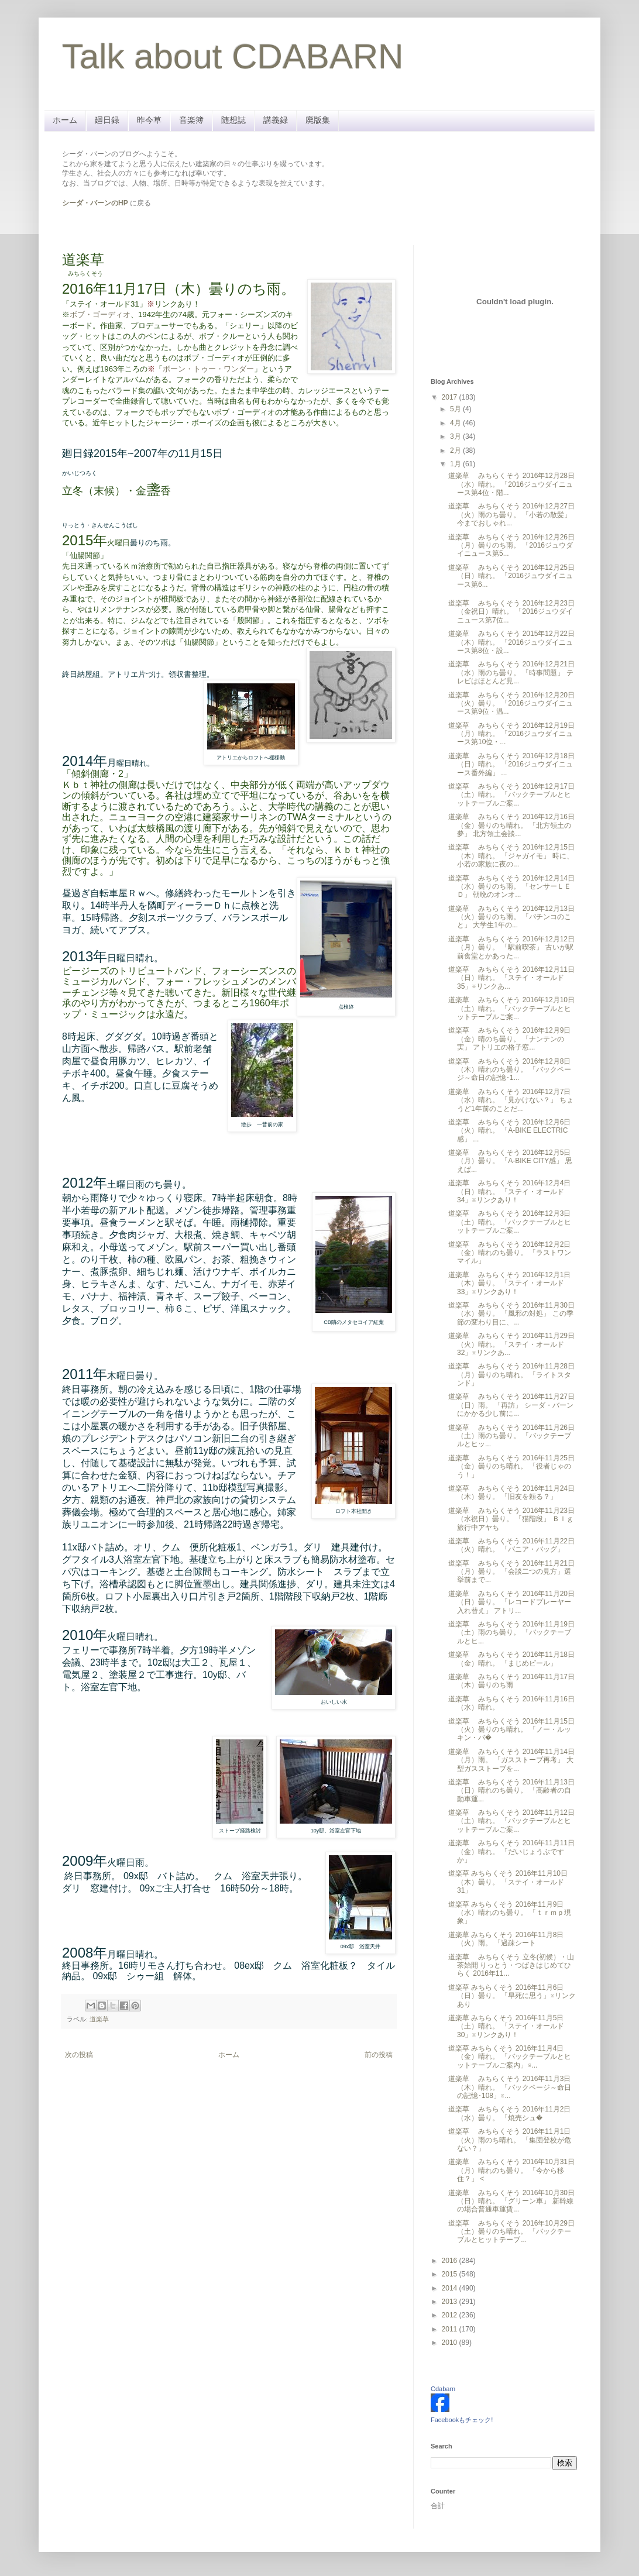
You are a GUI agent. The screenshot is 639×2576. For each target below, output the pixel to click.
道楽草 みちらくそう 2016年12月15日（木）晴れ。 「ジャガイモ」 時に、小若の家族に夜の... (511, 855)
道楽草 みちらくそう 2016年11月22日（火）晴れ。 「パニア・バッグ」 (511, 1545)
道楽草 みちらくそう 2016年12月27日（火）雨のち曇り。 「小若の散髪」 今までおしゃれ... (511, 514)
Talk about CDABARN (233, 56)
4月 (456, 423)
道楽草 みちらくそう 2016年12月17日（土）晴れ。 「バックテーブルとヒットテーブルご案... (511, 794)
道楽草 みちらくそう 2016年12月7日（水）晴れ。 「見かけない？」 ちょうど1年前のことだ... (510, 1100)
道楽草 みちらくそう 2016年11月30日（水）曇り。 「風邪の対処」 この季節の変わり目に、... (511, 1313)
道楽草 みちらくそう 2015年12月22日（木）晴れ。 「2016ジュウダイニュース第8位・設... (511, 642)
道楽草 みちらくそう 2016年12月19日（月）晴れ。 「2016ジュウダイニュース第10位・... (511, 734)
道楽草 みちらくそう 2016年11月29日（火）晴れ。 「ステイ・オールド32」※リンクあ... (511, 1344)
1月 (456, 464)
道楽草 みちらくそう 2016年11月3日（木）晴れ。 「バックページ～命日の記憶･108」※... (509, 2087)
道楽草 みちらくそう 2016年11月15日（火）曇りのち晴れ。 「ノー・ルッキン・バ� (511, 1729)
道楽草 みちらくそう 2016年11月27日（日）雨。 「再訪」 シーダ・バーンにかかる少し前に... (511, 1405)
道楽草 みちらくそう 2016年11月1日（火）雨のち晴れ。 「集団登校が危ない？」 (509, 2139)
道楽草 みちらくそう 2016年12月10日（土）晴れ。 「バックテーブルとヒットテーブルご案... (511, 1008)
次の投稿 (79, 2055)
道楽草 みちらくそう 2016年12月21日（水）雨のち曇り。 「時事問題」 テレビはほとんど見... (511, 672)
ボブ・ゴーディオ (100, 314)
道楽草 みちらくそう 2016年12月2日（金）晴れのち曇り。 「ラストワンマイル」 (509, 1252)
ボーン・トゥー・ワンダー (208, 368)
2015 (450, 2274)
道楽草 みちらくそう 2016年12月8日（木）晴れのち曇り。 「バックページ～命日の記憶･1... (509, 1069)
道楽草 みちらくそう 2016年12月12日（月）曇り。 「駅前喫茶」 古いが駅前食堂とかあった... (511, 947)
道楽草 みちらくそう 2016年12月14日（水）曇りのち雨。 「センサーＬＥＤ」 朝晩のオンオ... (511, 886)
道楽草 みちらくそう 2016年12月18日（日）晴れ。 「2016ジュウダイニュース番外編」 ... (511, 764)
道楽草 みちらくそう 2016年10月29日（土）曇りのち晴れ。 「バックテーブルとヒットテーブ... (511, 2231)
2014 (450, 2288)
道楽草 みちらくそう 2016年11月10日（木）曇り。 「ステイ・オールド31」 (508, 1881)
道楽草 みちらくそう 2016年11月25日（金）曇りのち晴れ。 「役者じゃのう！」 (511, 1466)
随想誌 (233, 120)
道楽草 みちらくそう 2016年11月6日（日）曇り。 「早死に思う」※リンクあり (512, 1995)
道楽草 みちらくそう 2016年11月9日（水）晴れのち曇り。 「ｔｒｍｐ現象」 (509, 1912)
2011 (450, 2329)
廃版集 (317, 120)
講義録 (275, 120)
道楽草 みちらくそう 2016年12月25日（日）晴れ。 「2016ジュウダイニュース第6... (511, 576)
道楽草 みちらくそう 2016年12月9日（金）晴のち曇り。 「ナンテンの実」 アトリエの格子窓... (509, 1038)
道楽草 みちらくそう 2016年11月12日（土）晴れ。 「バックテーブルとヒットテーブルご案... (511, 1821)
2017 (450, 397)
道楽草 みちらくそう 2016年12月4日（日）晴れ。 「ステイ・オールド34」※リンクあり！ (509, 1191)
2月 (456, 450)
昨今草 (149, 120)
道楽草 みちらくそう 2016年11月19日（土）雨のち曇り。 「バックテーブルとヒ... (511, 1632)
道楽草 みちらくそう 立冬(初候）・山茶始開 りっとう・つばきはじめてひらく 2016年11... (511, 1965)
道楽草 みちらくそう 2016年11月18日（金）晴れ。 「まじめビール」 (511, 1658)
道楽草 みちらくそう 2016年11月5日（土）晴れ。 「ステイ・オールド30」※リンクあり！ (506, 2026)
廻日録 (107, 120)
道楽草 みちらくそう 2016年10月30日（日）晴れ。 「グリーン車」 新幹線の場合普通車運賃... (511, 2201)
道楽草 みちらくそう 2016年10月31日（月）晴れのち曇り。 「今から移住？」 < (511, 2170)
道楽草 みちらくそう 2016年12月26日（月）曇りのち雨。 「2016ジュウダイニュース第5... (511, 545)
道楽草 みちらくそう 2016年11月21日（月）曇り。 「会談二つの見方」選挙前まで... (511, 1571)
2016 (450, 2261)
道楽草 (99, 2019)
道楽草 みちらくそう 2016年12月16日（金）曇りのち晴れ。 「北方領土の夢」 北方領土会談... (511, 825)
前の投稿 (379, 2055)
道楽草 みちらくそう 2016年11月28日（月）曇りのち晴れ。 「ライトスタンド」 (511, 1374)
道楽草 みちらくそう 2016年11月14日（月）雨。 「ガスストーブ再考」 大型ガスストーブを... (511, 1760)
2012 (450, 2315)
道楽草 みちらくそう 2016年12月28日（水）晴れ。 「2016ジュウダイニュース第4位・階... (511, 484)
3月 (456, 436)
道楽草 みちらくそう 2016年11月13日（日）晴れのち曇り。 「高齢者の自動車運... (511, 1790)
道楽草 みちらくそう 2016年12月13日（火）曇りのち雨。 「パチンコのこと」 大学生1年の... (511, 917)
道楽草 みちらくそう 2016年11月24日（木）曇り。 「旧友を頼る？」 (511, 1492)
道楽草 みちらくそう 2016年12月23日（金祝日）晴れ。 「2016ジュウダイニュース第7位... (511, 611)
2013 (450, 2302)
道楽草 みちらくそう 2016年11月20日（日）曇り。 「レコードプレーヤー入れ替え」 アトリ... (511, 1602)
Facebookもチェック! (462, 2419)
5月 (456, 409)
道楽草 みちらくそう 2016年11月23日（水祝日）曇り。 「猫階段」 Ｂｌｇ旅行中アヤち (511, 1519)
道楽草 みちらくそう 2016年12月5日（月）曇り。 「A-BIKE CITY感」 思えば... (510, 1161)
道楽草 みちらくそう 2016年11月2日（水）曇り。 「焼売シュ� (509, 2113)
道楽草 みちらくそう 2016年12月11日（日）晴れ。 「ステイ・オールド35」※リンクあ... (511, 977)
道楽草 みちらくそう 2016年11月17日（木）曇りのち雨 (511, 1681)
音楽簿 (191, 120)
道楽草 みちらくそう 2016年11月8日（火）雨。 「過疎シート (506, 1939)
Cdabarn (443, 2388)
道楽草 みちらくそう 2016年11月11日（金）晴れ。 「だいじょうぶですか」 (511, 1851)
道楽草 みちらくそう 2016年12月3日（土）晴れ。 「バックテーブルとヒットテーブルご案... (509, 1221)
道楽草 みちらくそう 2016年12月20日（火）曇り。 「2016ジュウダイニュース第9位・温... (511, 703)
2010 (450, 2342)
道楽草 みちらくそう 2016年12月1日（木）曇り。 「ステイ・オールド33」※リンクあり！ (509, 1283)
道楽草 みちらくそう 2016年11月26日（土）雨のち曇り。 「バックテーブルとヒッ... (511, 1436)
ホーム (65, 120)
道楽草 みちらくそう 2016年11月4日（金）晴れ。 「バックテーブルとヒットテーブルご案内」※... (509, 2056)
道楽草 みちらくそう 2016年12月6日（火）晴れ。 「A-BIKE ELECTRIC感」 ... (509, 1130)
